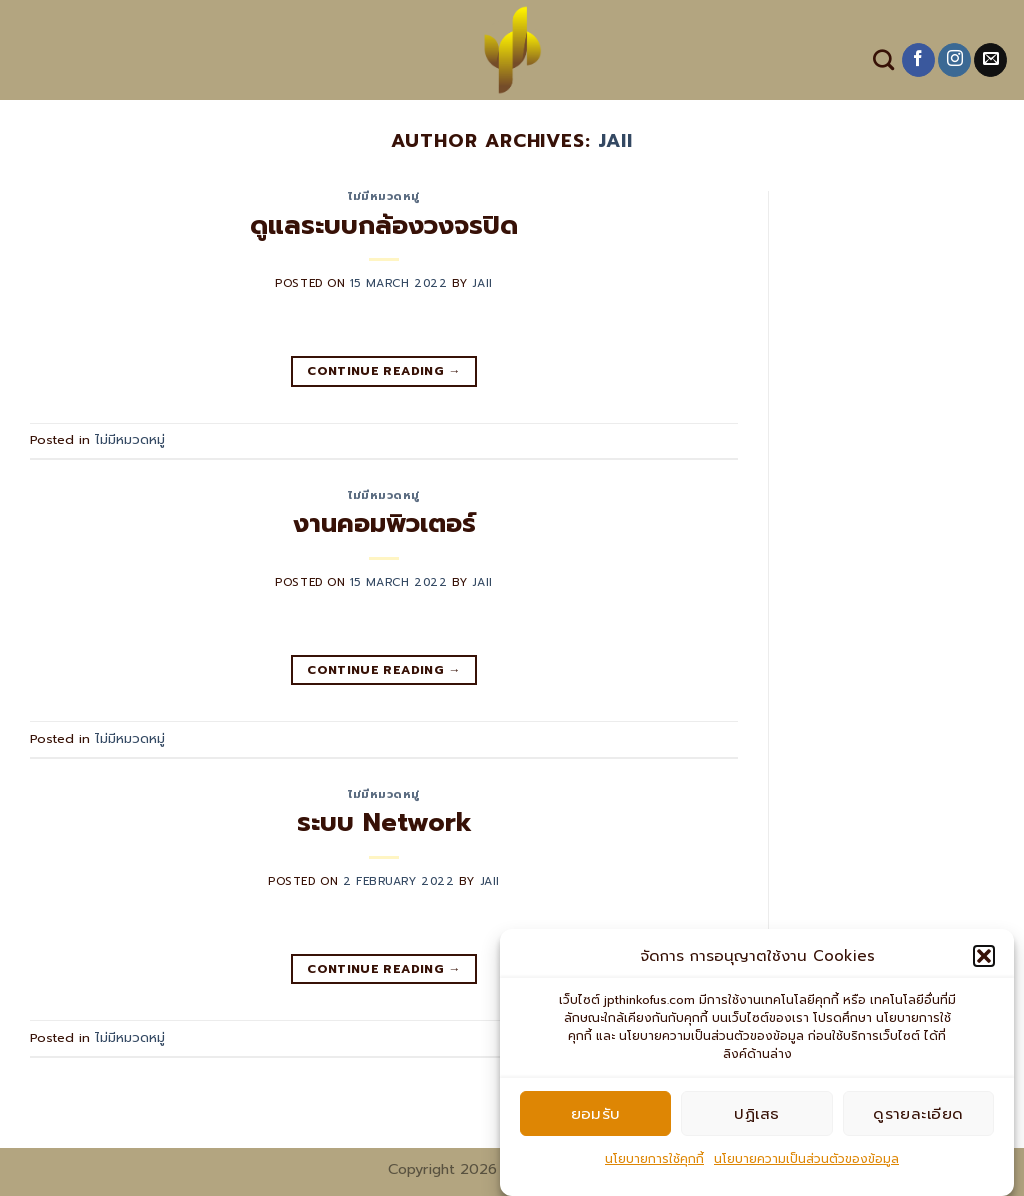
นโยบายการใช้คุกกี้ (654, 1167)
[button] (984, 964)
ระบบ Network (384, 822)
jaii (615, 141)
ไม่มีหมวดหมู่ (384, 196)
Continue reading (384, 371)
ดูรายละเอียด (918, 1121)
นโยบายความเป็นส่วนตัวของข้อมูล (806, 1167)
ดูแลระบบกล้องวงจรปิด (384, 225)
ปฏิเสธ (756, 1121)
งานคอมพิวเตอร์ (384, 523)
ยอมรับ (596, 1121)
